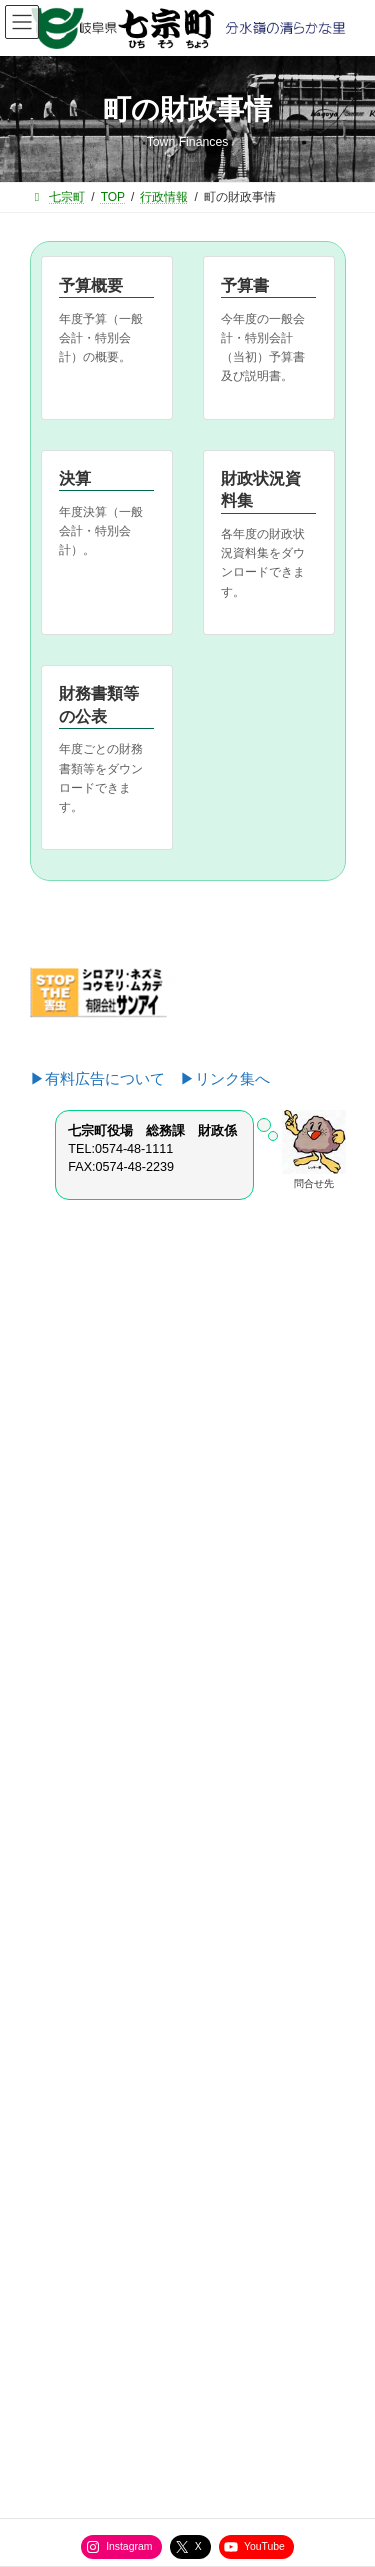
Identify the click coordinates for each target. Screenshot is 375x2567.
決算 (75, 478)
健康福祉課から (84, 1713)
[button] (188, 1413)
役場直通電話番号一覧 (100, 2193)
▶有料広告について (105, 1078)
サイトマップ (76, 2156)
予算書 (245, 285)
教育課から (72, 1748)
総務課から (72, 1573)
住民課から (72, 1643)
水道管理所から (84, 1783)
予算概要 (91, 285)
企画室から (72, 1608)
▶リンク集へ (225, 1078)
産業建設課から (84, 1678)
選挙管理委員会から (96, 1818)
